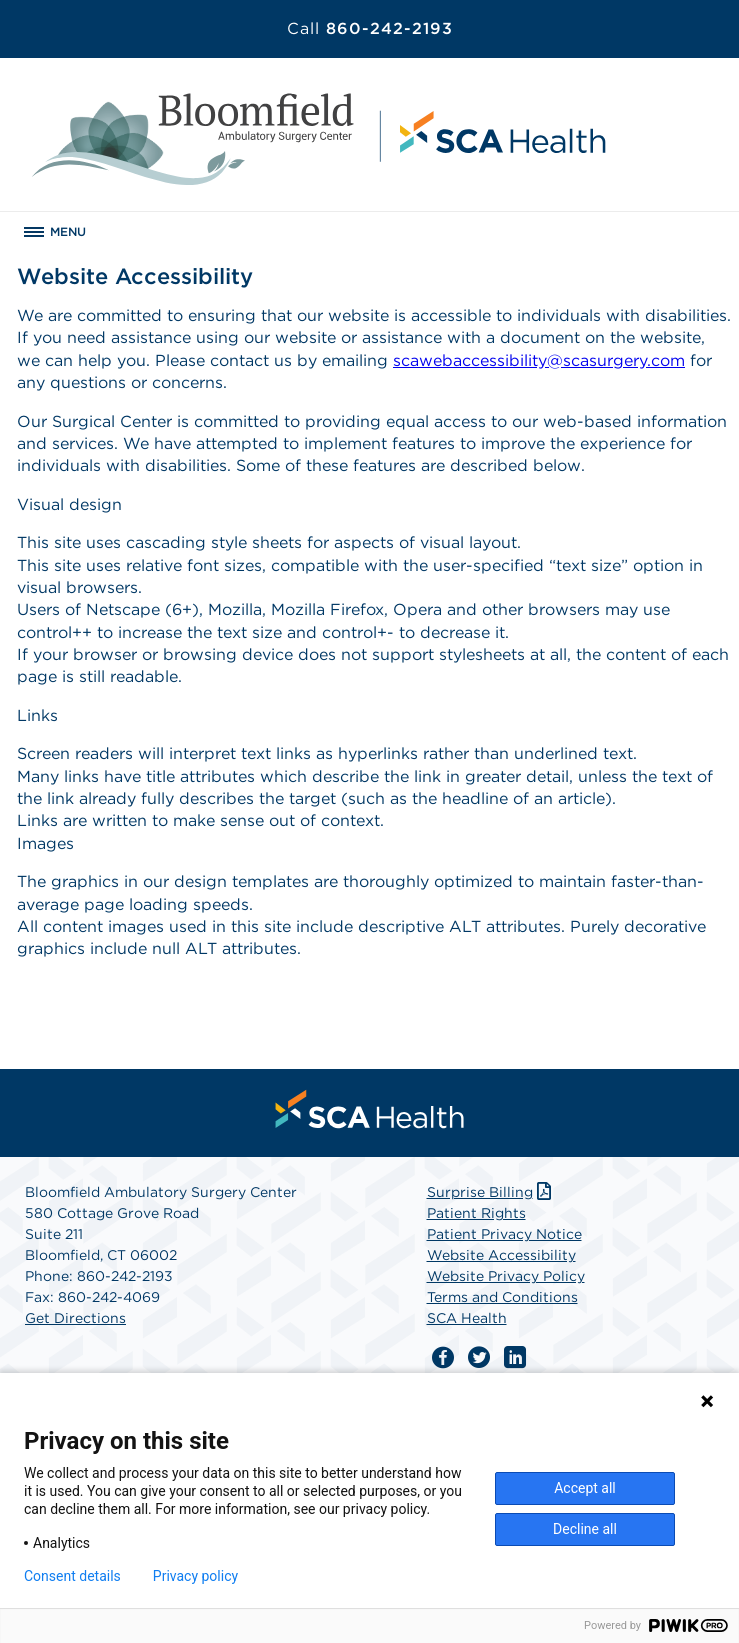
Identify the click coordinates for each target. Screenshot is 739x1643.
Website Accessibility (501, 1255)
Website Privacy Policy (506, 1276)
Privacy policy (195, 1576)
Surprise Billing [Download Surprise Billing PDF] (491, 1192)
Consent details (72, 1576)
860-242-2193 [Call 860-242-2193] (370, 28)
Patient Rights (476, 1213)
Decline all (585, 1529)
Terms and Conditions (502, 1297)
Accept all (585, 1488)
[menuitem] (370, 1109)
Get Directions (75, 1318)
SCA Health (467, 1318)
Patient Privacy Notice (504, 1234)
